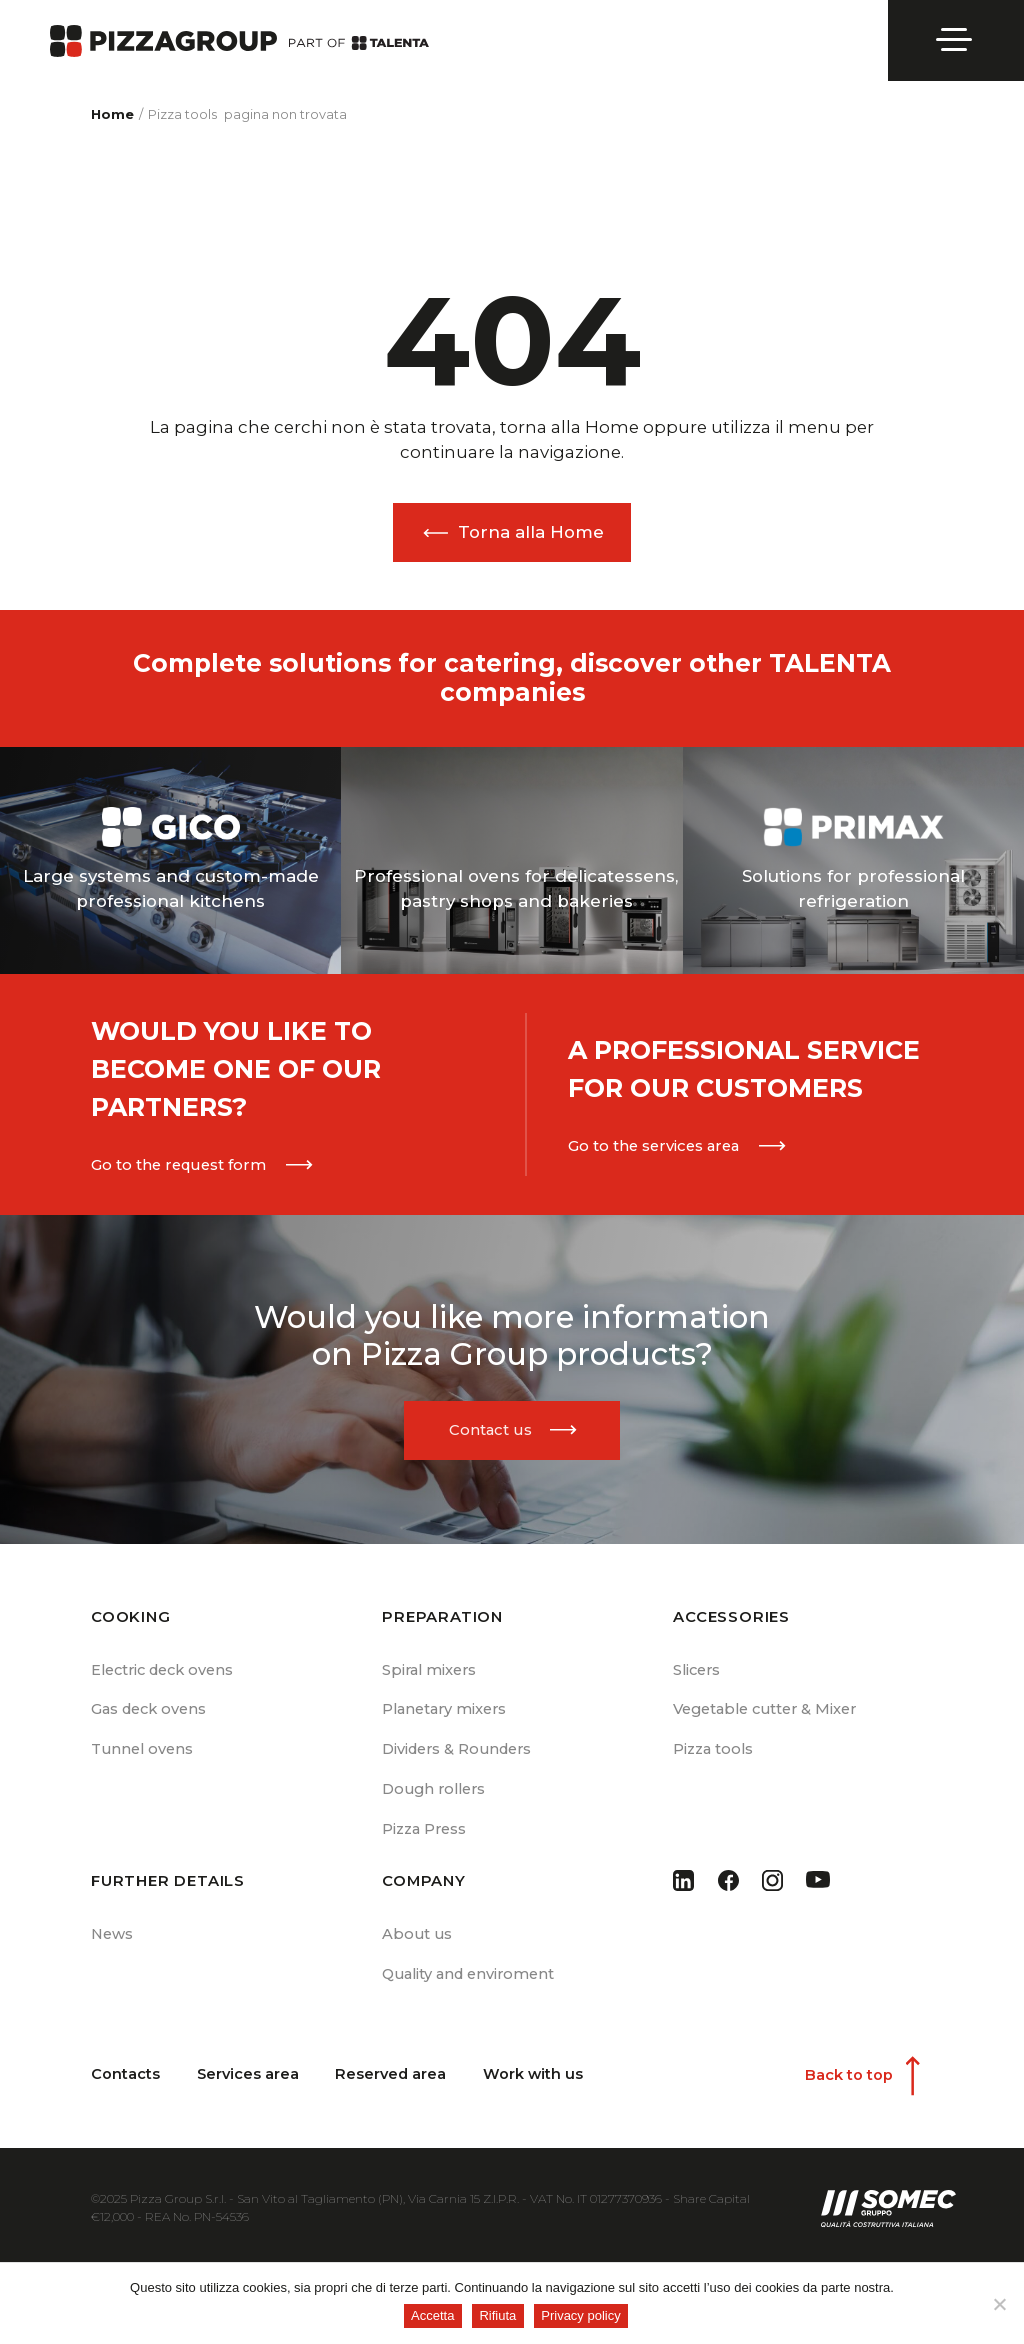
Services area (249, 2083)
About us (418, 1941)
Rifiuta (499, 2316)
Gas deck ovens (149, 1713)
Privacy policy (581, 2316)
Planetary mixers (445, 1713)
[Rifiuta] (999, 2304)
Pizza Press (424, 1836)
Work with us (537, 2083)
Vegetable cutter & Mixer (768, 1713)
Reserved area (393, 2083)
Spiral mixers (430, 1672)
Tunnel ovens (143, 1754)
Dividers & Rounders (458, 1754)
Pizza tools (713, 1754)
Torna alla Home (531, 532)
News (112, 1941)
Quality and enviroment (470, 1982)
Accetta (433, 2316)
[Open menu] (956, 40)
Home (112, 114)
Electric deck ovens (164, 1672)
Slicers (698, 1672)
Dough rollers (437, 1795)
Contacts (125, 2083)
